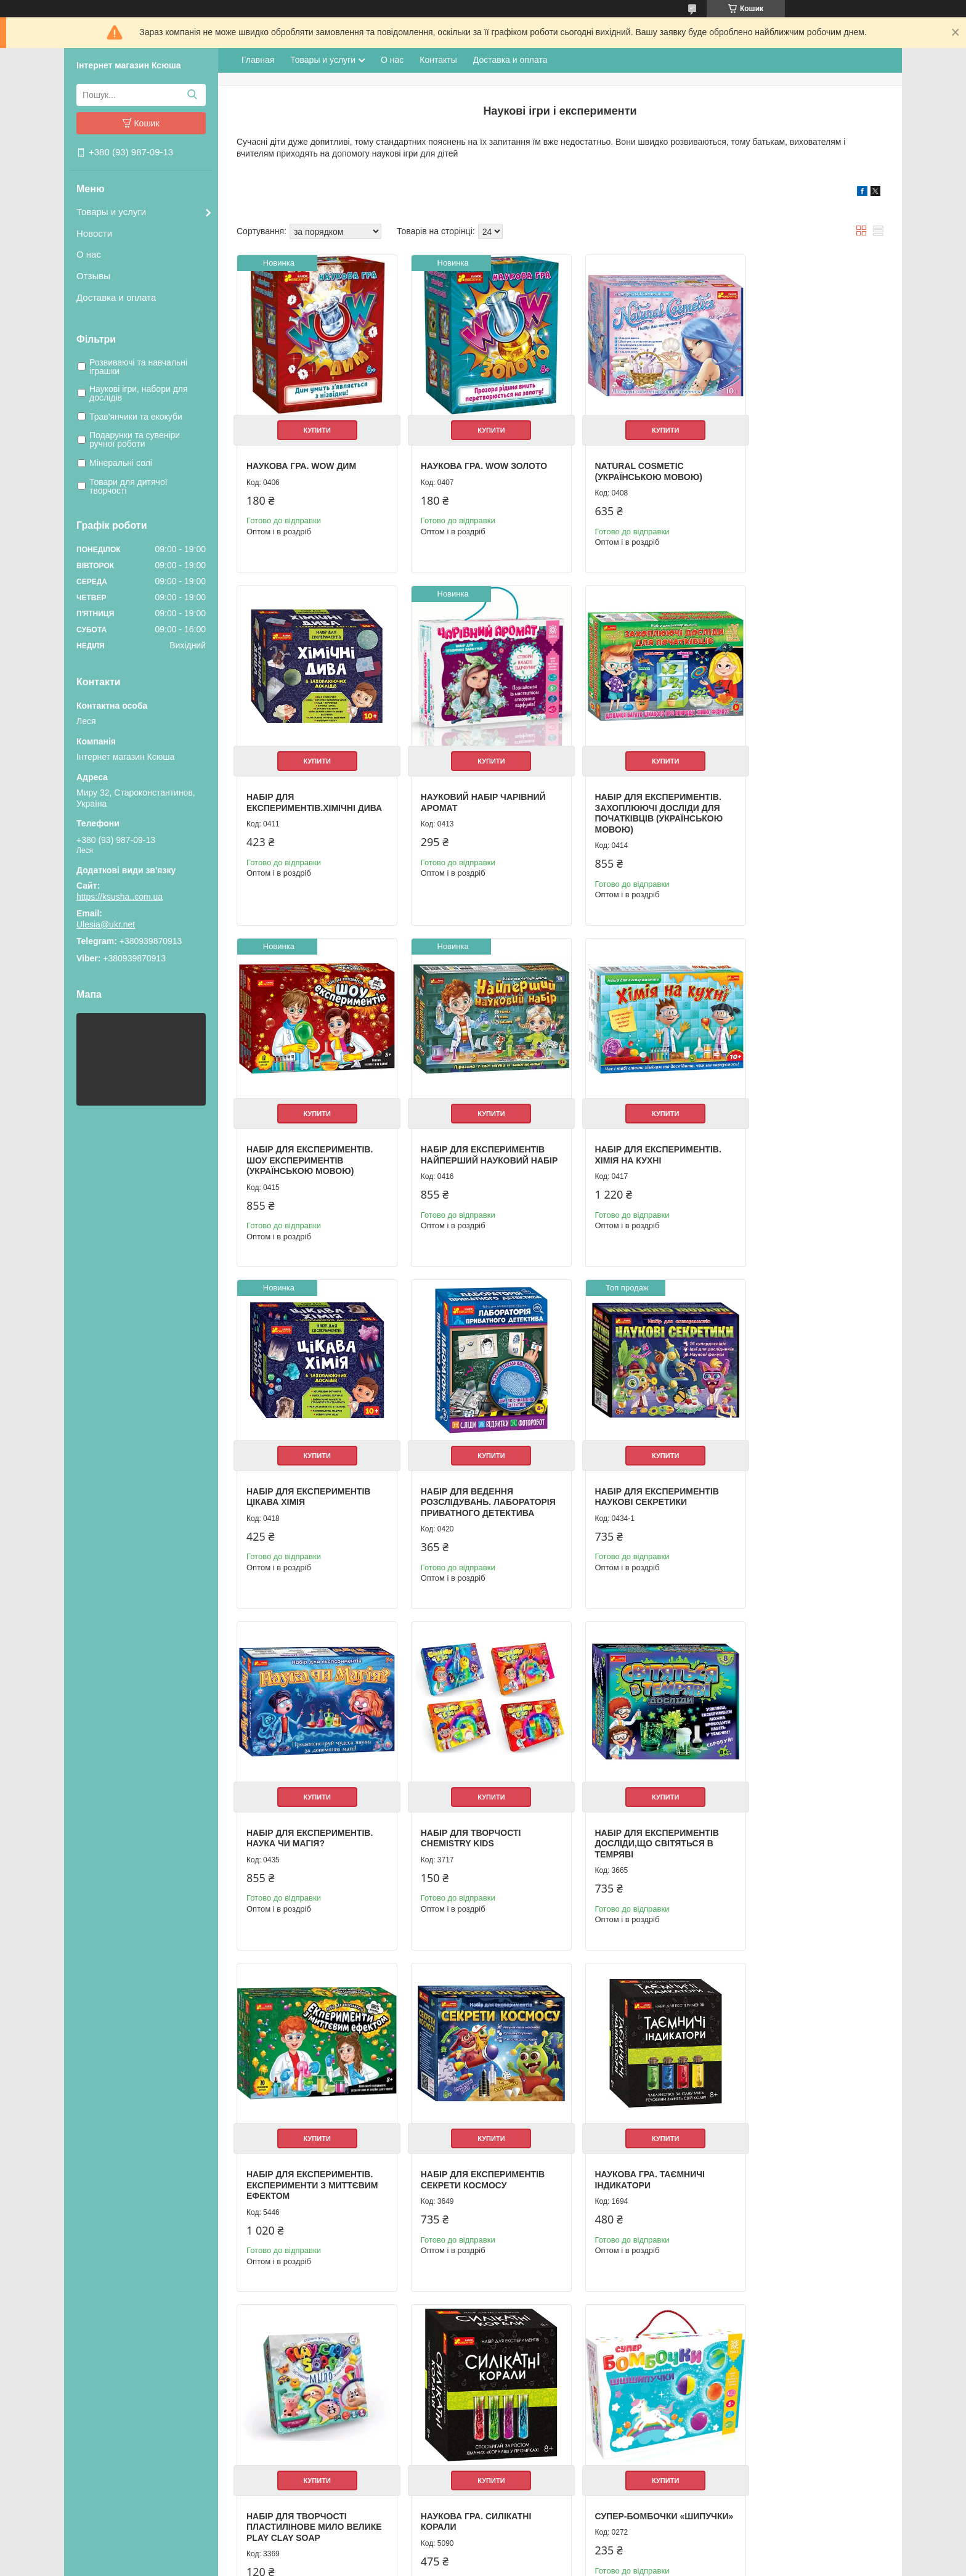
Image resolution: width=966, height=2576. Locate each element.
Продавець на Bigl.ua (483, 2553)
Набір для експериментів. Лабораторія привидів (804, 2145)
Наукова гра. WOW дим (301, 457)
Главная (258, 60)
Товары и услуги (111, 211)
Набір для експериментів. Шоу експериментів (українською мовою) (639, 800)
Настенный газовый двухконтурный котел (569, 2396)
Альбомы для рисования (333, 2422)
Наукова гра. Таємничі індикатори (466, 1813)
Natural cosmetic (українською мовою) (629, 462)
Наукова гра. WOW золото (475, 457)
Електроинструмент (528, 2475)
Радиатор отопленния (532, 2435)
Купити (312, 421)
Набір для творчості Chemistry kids (462, 1480)
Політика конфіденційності (574, 2564)
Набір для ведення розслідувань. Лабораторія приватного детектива (638, 1149)
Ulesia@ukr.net (105, 924)
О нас (88, 254)
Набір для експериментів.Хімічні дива (795, 467)
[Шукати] (192, 95)
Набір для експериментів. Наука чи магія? (309, 1480)
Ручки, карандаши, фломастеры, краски (361, 2462)
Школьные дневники (325, 2435)
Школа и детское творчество (340, 2448)
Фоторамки (307, 2488)
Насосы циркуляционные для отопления (567, 2422)
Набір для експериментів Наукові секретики (803, 1138)
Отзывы (93, 276)
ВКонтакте (715, 2406)
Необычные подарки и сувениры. (348, 2475)
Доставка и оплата (116, 297)
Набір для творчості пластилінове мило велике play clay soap (632, 1819)
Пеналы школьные (322, 2410)
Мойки (503, 2448)
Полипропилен (519, 2488)
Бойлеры (508, 2383)
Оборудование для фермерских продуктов (571, 2462)
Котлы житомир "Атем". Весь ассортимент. (570, 2410)
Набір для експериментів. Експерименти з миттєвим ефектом (807, 1486)
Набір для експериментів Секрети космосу (308, 1813)
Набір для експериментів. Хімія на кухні (309, 1138)
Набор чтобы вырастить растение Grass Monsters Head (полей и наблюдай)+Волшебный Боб (641, 2161)
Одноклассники (724, 2393)
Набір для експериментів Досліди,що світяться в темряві (638, 1486)
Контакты (438, 60)
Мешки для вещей (321, 2396)
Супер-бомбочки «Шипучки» (287, 2145)
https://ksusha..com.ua (119, 897)
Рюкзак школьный (320, 2383)
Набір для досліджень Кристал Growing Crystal (476, 2145)
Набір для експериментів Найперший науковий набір (803, 800)
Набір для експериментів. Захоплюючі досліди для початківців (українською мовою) (476, 806)
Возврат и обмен (114, 2422)
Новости (94, 233)
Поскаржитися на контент (479, 2564)
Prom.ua (540, 2542)
